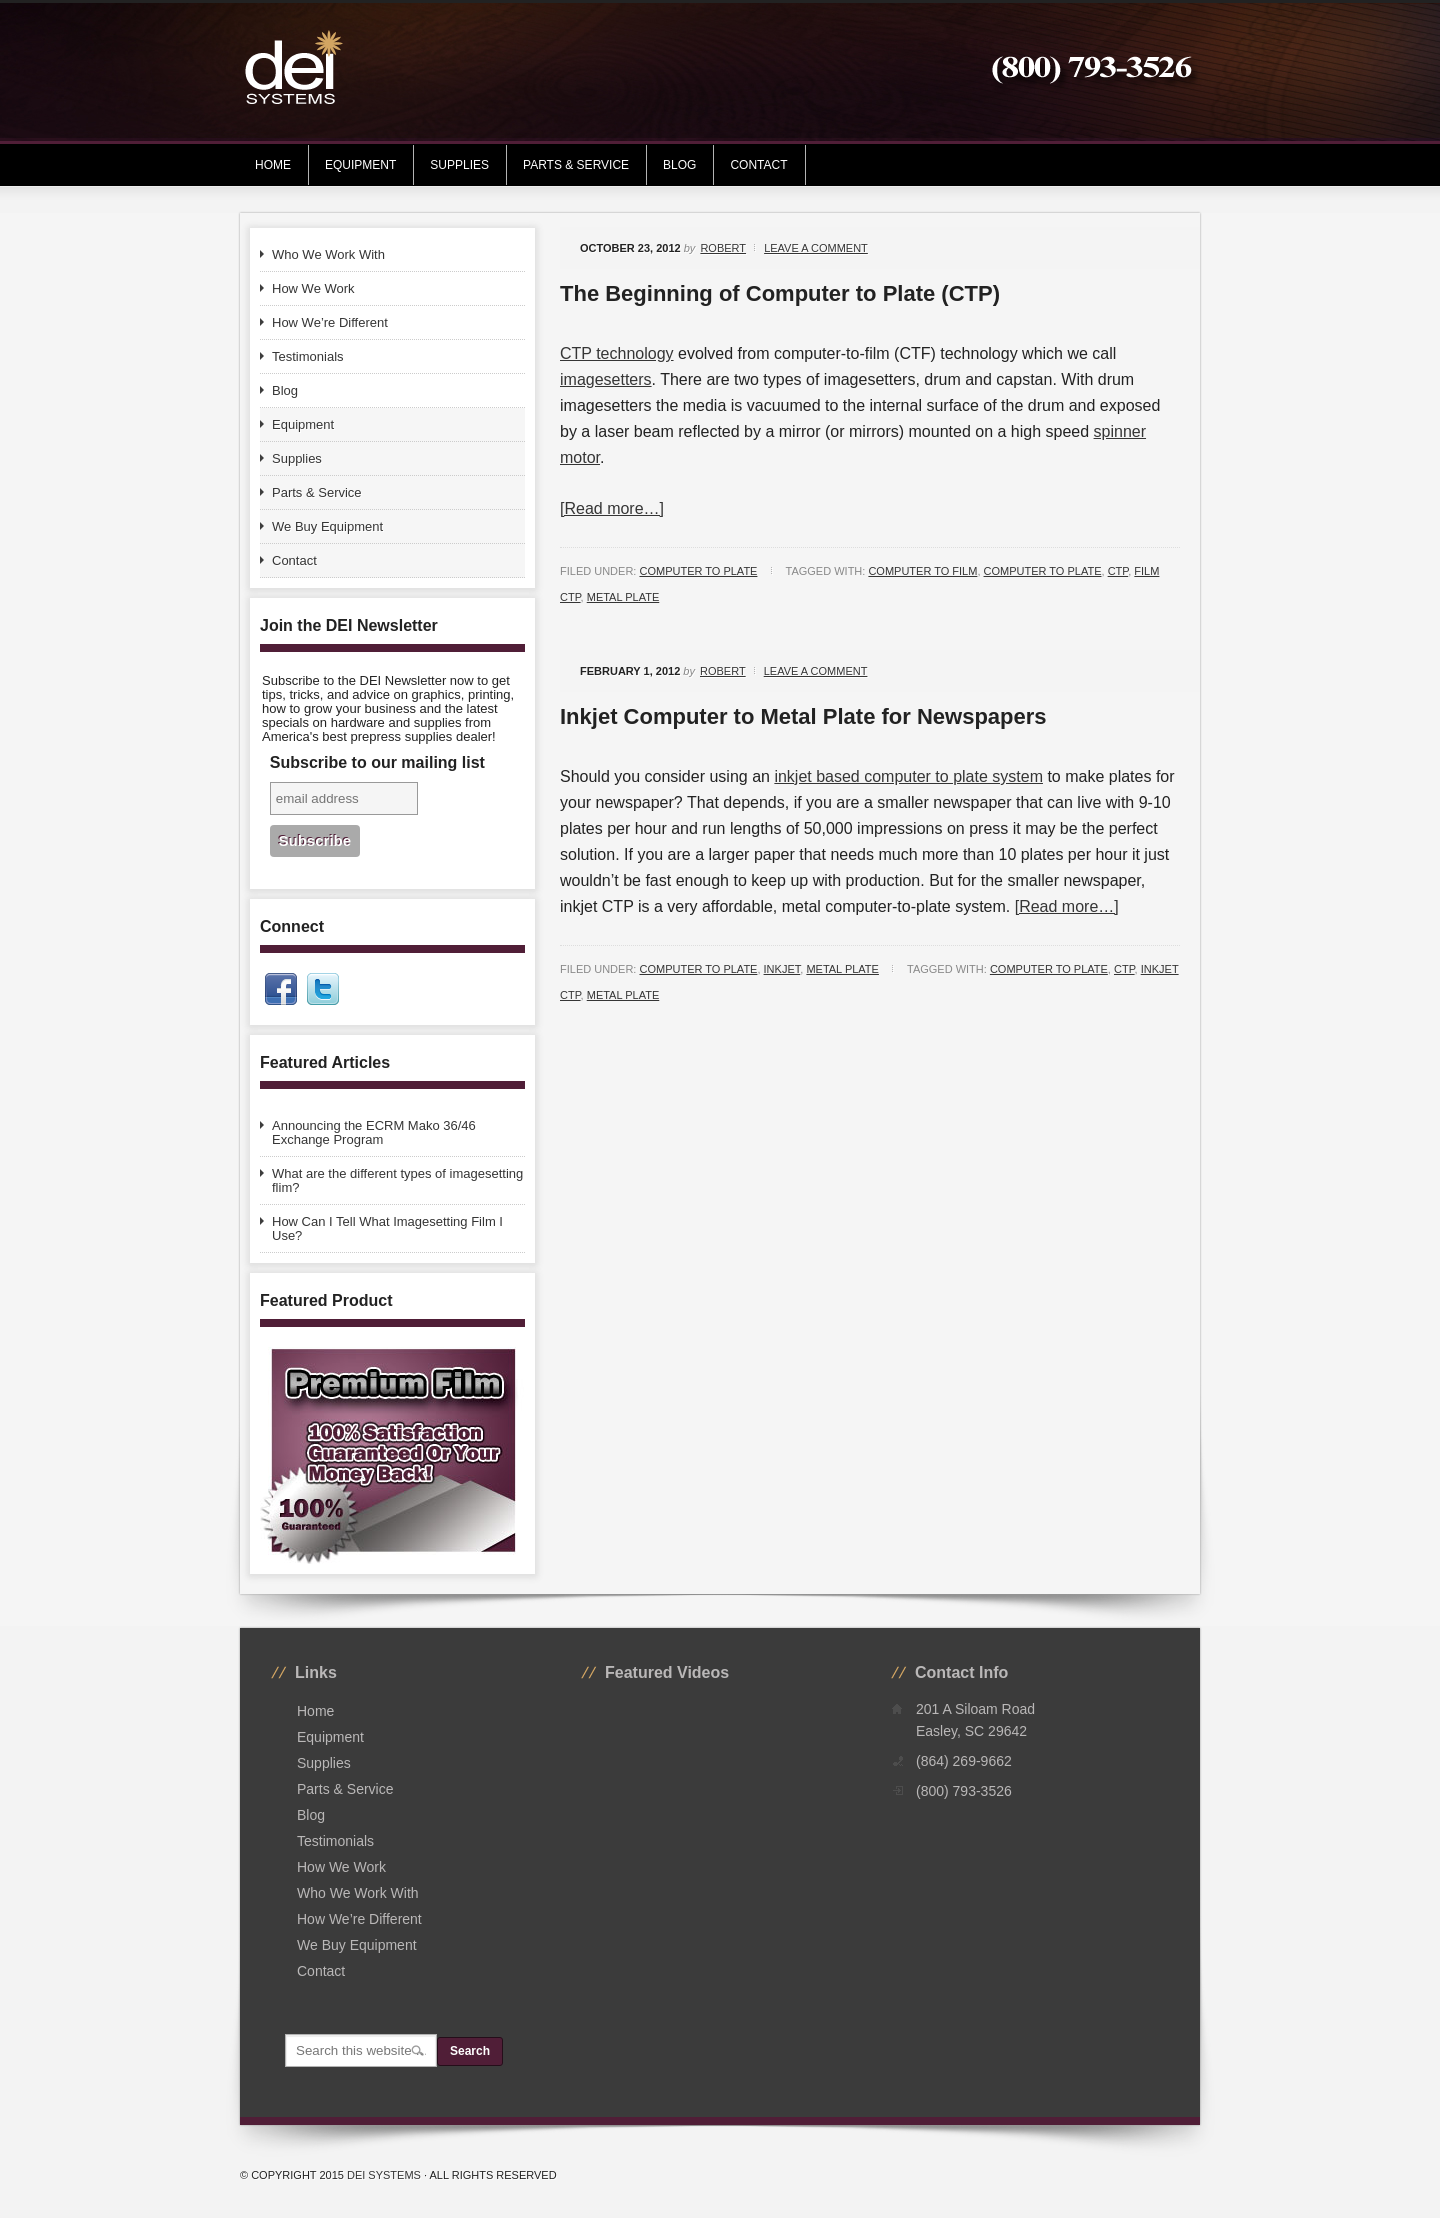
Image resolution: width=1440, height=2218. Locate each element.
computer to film (922, 571)
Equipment (353, 165)
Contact (758, 165)
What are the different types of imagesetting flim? (397, 1180)
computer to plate (1043, 571)
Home (273, 165)
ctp (1118, 571)
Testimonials (308, 356)
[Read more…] (612, 508)
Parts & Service (576, 165)
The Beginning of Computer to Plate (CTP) (780, 293)
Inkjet (782, 969)
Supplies (452, 165)
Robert (723, 248)
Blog (679, 165)
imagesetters (606, 379)
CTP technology (617, 353)
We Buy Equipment (327, 526)
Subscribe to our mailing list (377, 762)
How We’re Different (330, 322)
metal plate (623, 597)
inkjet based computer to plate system (908, 776)
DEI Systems (384, 2175)
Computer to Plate (698, 571)
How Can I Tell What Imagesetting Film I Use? (387, 1228)
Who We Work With (328, 254)
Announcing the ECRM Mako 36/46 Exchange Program (374, 1132)
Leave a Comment (816, 248)
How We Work (313, 288)
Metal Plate (842, 969)
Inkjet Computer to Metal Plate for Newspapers (803, 716)
